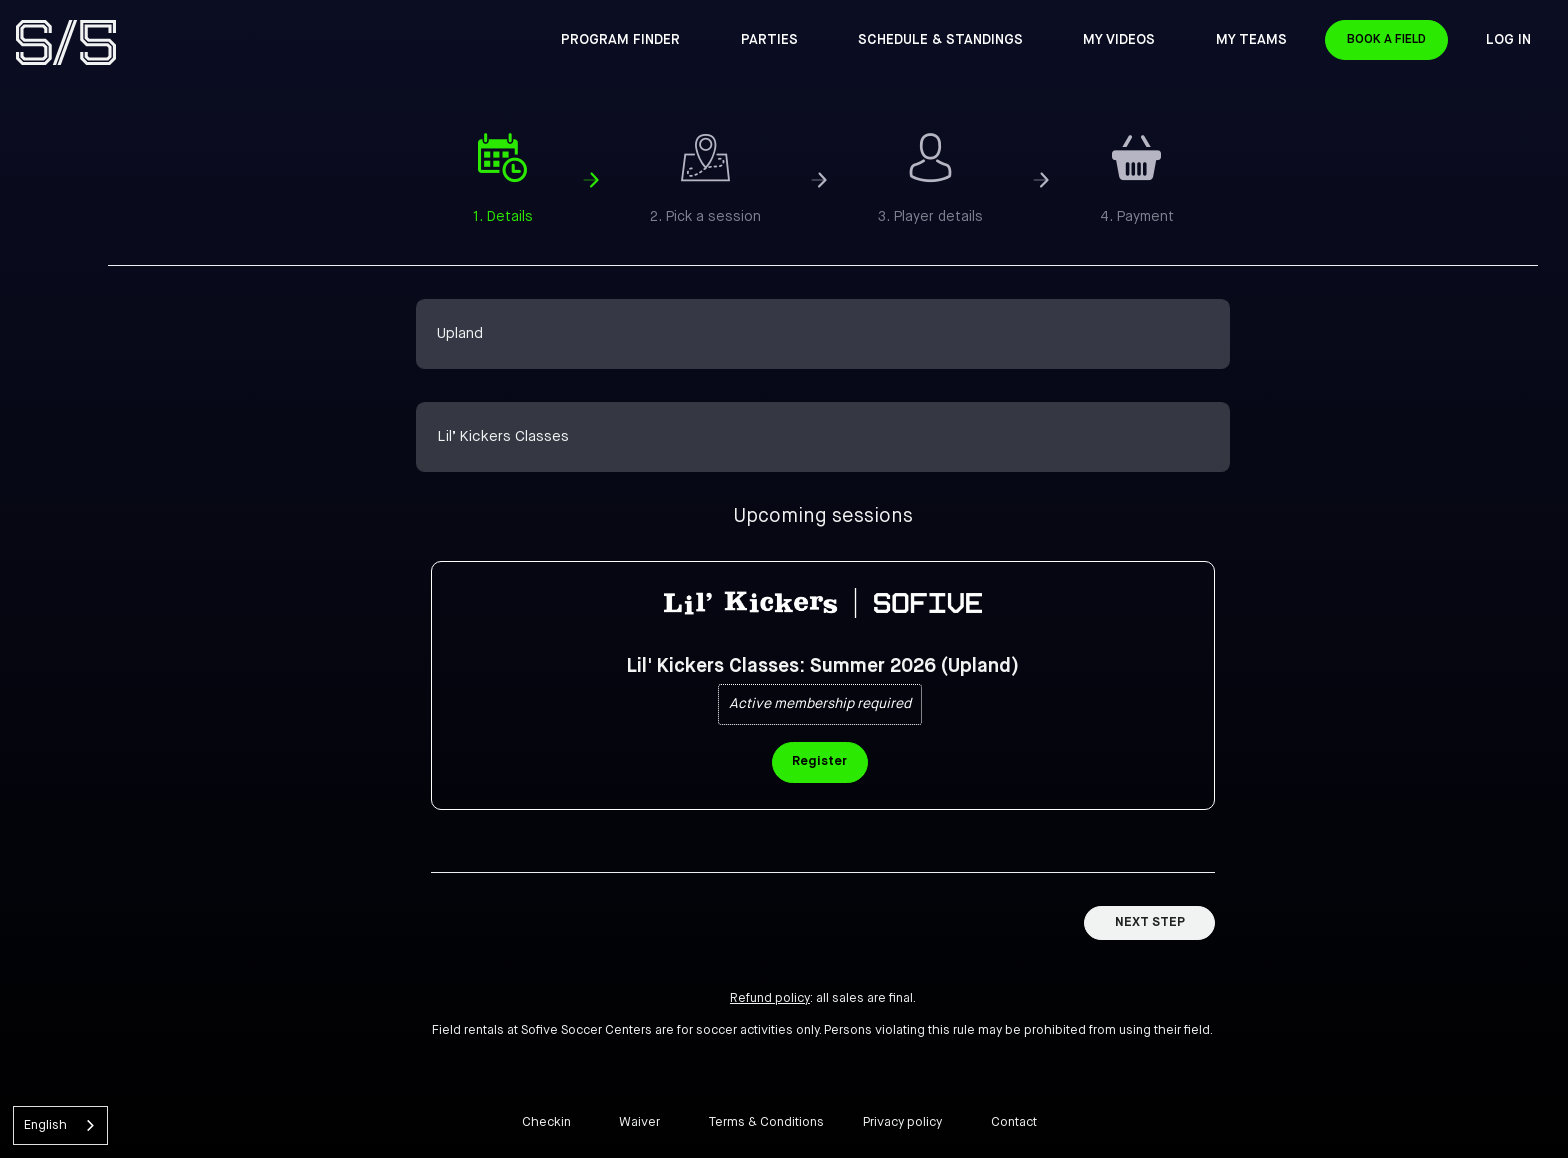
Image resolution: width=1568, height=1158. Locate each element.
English (45, 1125)
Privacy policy (902, 1122)
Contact (1014, 1122)
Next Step (1150, 922)
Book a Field (1415, 40)
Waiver (639, 1122)
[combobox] (60, 1125)
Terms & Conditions (766, 1122)
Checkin (546, 1122)
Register (819, 761)
